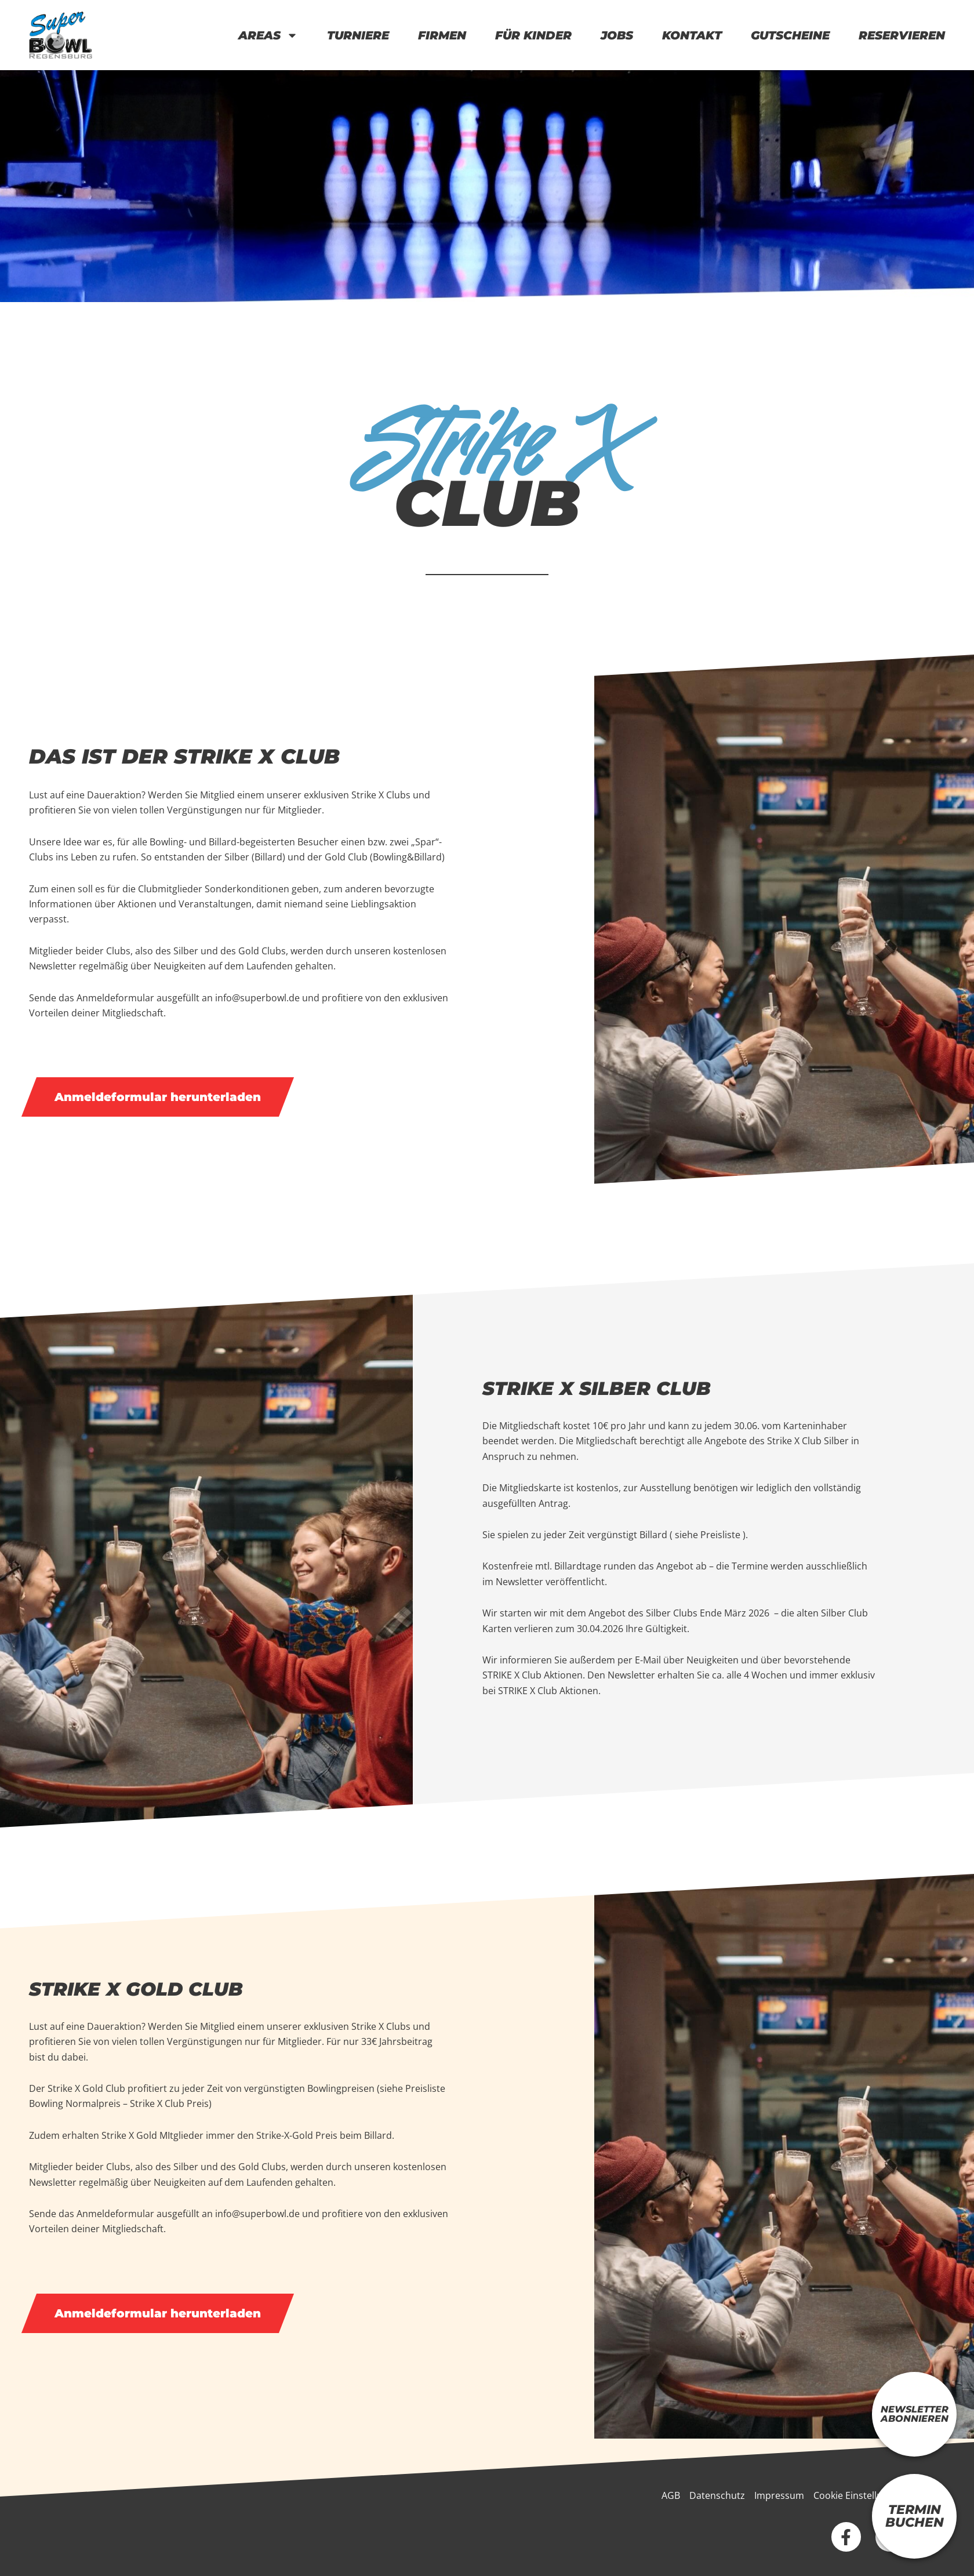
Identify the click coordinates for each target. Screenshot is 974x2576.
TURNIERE (358, 35)
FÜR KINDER (533, 35)
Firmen (442, 35)
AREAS (268, 35)
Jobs (617, 35)
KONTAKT (692, 35)
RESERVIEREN (902, 35)
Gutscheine (790, 35)
